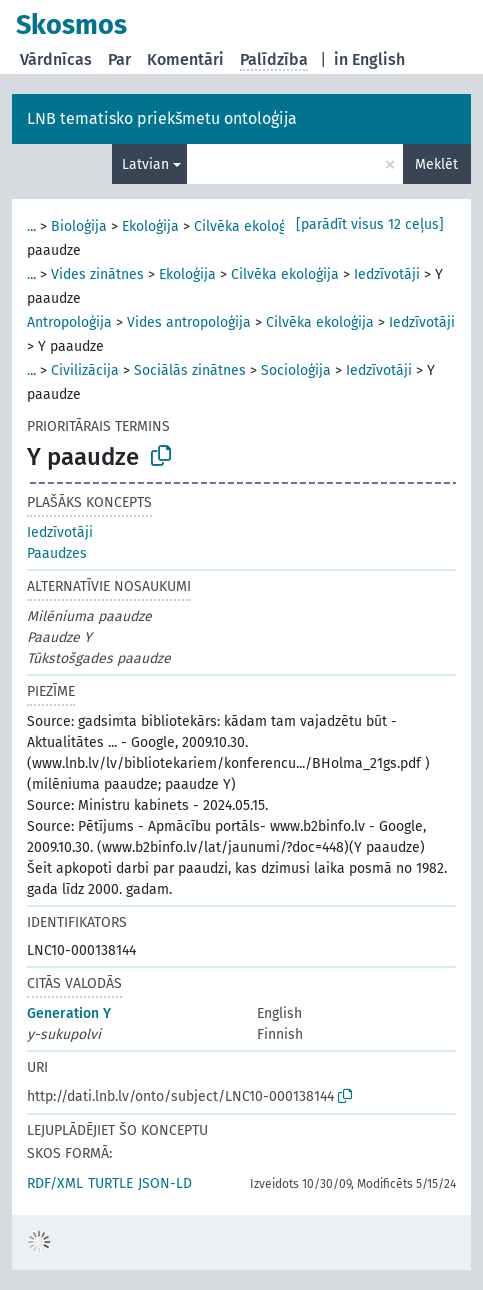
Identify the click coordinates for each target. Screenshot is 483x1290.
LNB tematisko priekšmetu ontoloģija (162, 118)
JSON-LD (165, 1183)
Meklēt (436, 164)
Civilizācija (85, 370)
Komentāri (185, 59)
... (31, 226)
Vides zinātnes (97, 274)
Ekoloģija (150, 226)
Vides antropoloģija (189, 322)
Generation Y (69, 1013)
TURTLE (110, 1183)
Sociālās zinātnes (190, 370)
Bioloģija (79, 226)
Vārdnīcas (56, 59)
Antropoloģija (69, 322)
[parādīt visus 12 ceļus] (370, 224)
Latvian (145, 164)
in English (369, 59)
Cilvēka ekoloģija (248, 226)
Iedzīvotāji (387, 274)
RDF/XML (55, 1183)
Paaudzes (57, 553)
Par (119, 59)
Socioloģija (296, 370)
